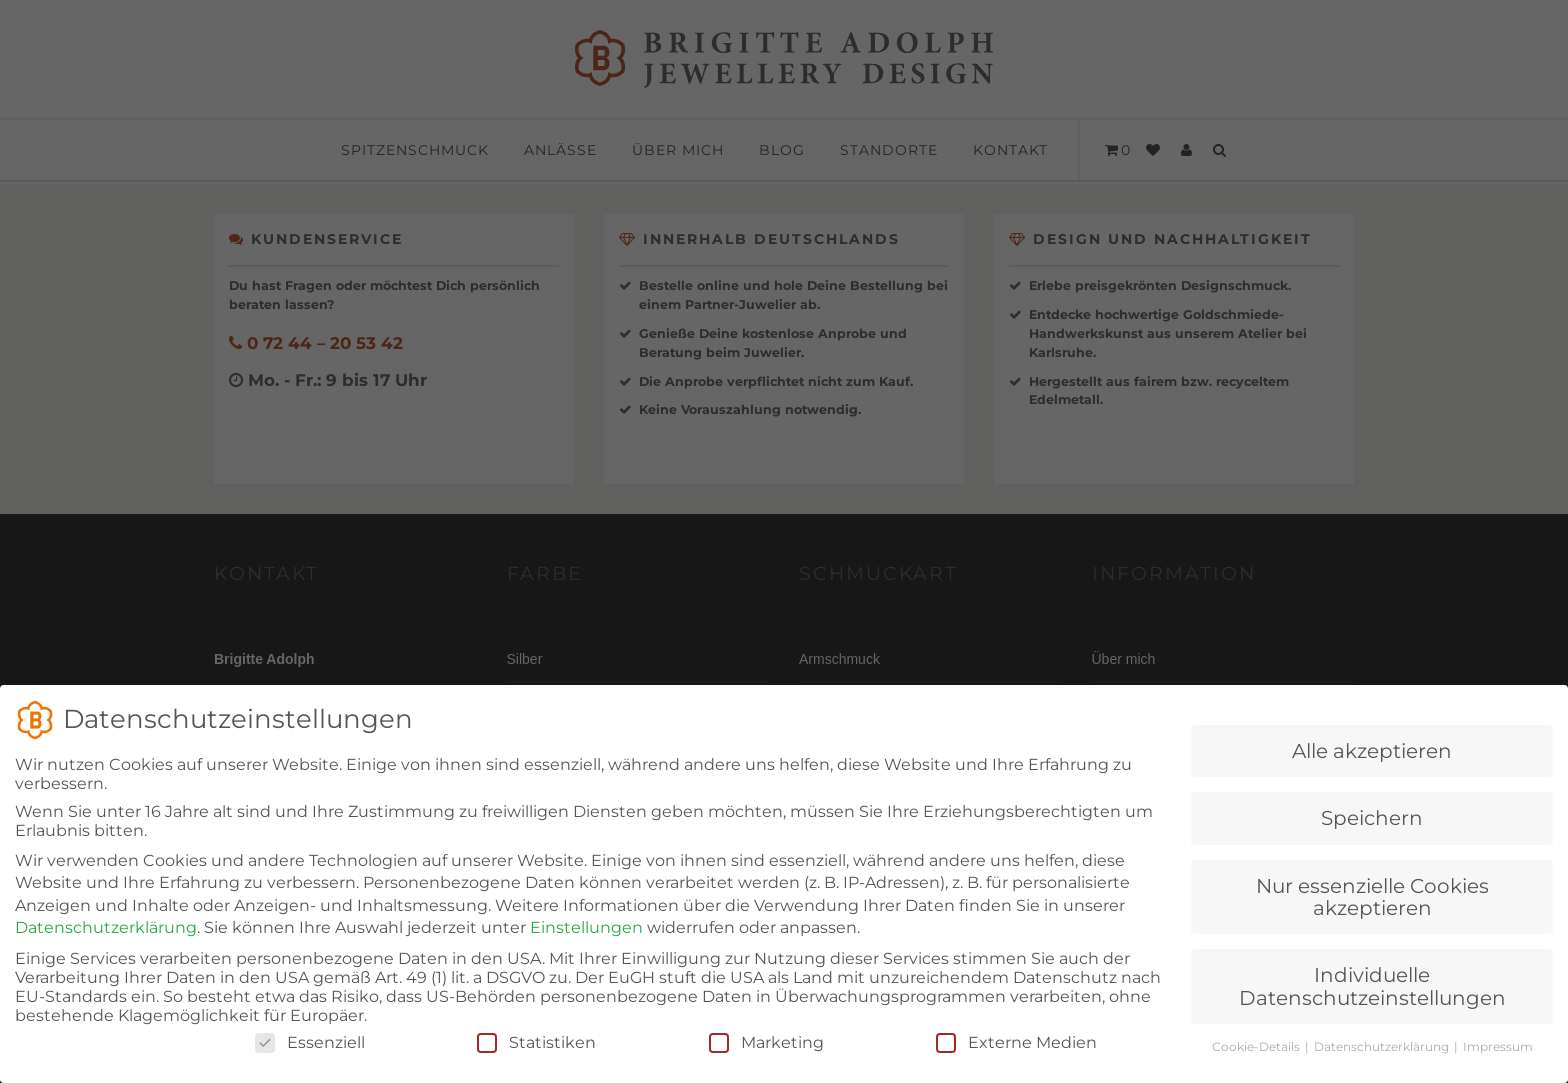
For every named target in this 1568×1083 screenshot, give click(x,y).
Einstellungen (586, 945)
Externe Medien (1016, 1060)
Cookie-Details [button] (1257, 1064)
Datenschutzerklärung (106, 945)
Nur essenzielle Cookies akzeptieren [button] (1372, 915)
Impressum (1498, 1064)
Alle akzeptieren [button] (1372, 769)
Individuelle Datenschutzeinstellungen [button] (1372, 1004)
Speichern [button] (1372, 836)
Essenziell (310, 1060)
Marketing (766, 1060)
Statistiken (536, 1060)
